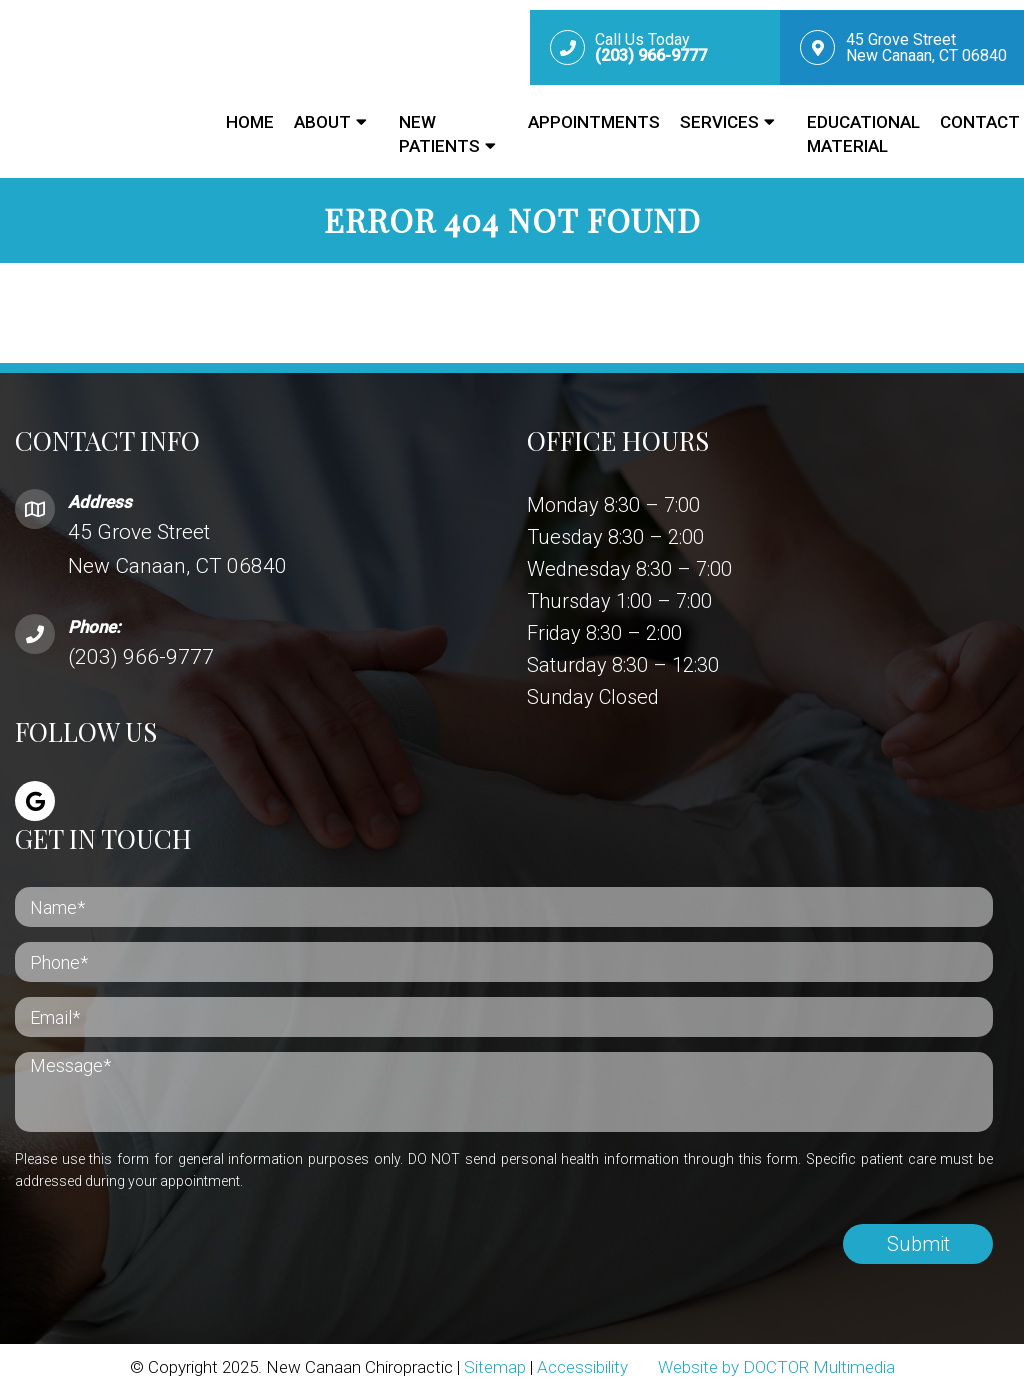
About (322, 122)
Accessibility (582, 1367)
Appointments (594, 122)
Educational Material (863, 134)
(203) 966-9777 (141, 657)
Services (719, 122)
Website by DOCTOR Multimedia (776, 1367)
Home (250, 122)
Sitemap (495, 1367)
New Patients (439, 134)
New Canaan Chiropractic (100, 79)
